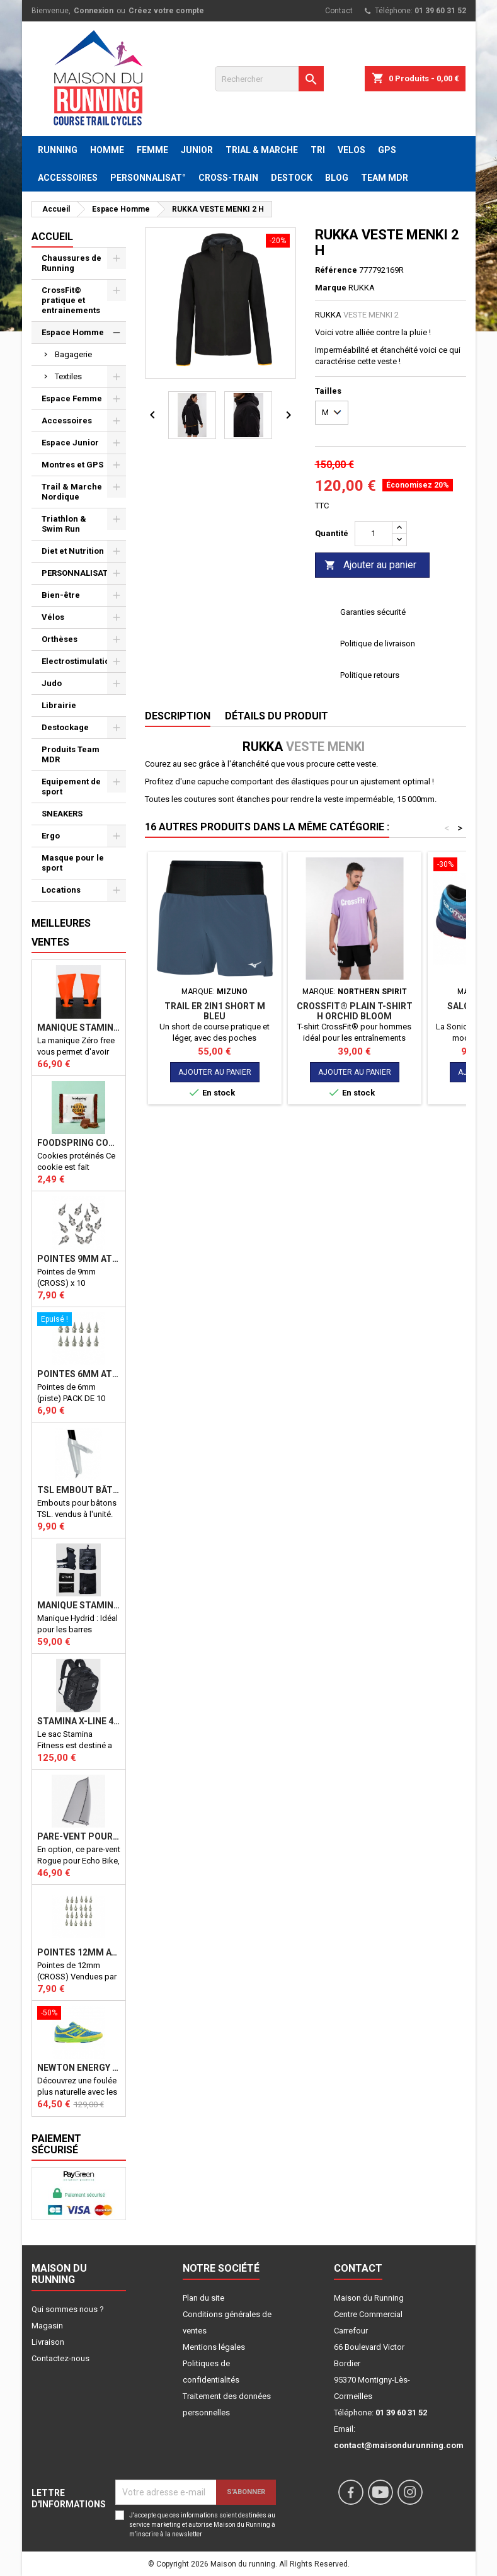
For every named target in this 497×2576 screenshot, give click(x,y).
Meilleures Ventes (61, 932)
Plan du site (203, 2298)
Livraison (47, 2342)
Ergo (51, 835)
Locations (61, 890)
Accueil (52, 237)
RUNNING (57, 150)
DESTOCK (291, 178)
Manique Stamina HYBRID (78, 1605)
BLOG (336, 178)
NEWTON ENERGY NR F (78, 2068)
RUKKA (361, 287)
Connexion (93, 10)
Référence (336, 270)
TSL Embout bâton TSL (78, 1490)
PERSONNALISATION (82, 573)
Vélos (53, 617)
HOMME (107, 150)
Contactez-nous (60, 2358)
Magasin (47, 2325)
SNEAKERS (62, 813)
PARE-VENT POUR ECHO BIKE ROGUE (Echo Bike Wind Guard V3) (78, 1836)
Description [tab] (177, 716)
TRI (318, 150)
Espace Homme (73, 332)
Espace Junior (70, 442)
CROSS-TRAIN (228, 178)
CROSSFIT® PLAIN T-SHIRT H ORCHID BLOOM (355, 1011)
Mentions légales (214, 2347)
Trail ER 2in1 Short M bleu (214, 1011)
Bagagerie (73, 354)
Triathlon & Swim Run (64, 524)
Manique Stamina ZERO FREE (78, 1027)
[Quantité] (373, 533)
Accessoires (67, 420)
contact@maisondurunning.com (399, 2445)
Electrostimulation (78, 661)
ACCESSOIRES (68, 178)
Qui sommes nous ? (67, 2309)
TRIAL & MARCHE (262, 150)
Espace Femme (72, 398)
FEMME (152, 150)
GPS (387, 150)
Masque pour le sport (73, 863)
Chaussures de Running (71, 263)
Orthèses (59, 639)
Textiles (68, 376)
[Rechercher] (269, 78)
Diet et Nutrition (73, 551)
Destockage (65, 727)
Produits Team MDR (71, 754)
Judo (52, 683)
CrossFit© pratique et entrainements (71, 300)
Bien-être (61, 595)
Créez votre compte (166, 10)
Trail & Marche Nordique (72, 491)
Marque (330, 287)
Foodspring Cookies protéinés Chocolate (78, 1143)
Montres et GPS (72, 464)
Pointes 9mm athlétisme (78, 1259)
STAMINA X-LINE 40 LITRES (78, 1721)
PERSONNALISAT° (148, 178)
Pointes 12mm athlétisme (78, 1952)
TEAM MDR (384, 178)
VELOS (351, 150)
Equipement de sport (71, 786)
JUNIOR (197, 150)
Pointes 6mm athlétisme (78, 1374)
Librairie (59, 705)
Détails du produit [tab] (276, 716)
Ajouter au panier (370, 565)
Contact (339, 10)
